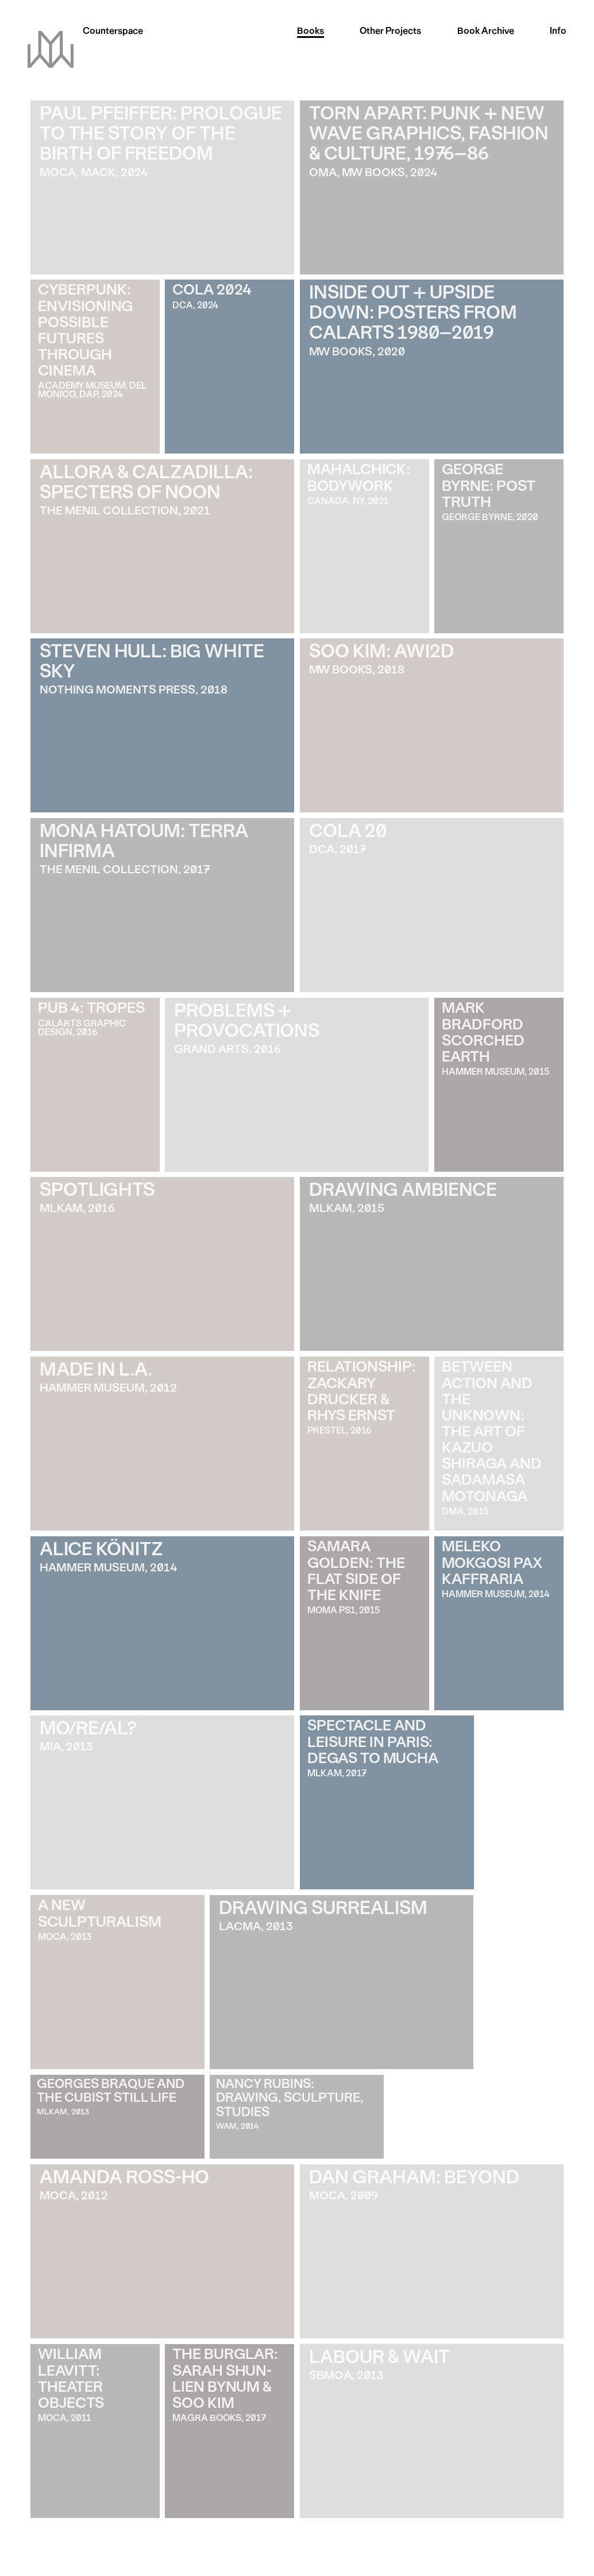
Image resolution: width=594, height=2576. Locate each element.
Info (558, 32)
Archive (485, 32)
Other (390, 32)
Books (310, 32)
